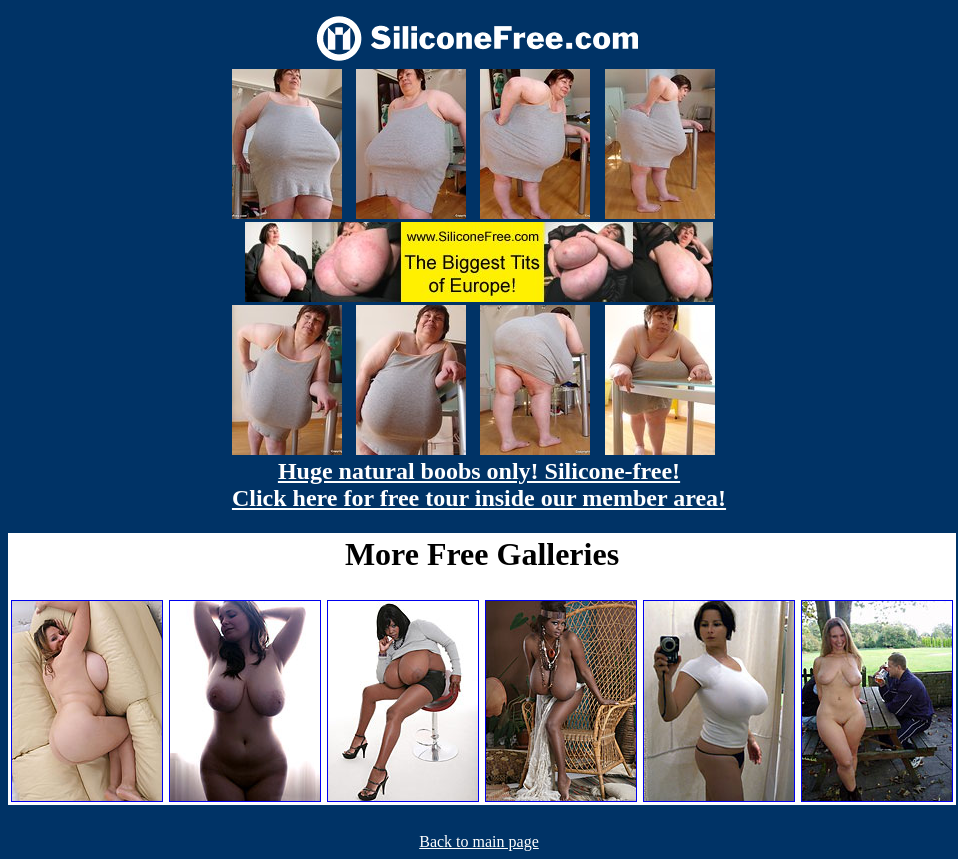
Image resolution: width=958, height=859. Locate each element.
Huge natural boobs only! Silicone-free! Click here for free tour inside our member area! (479, 484)
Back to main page (479, 841)
